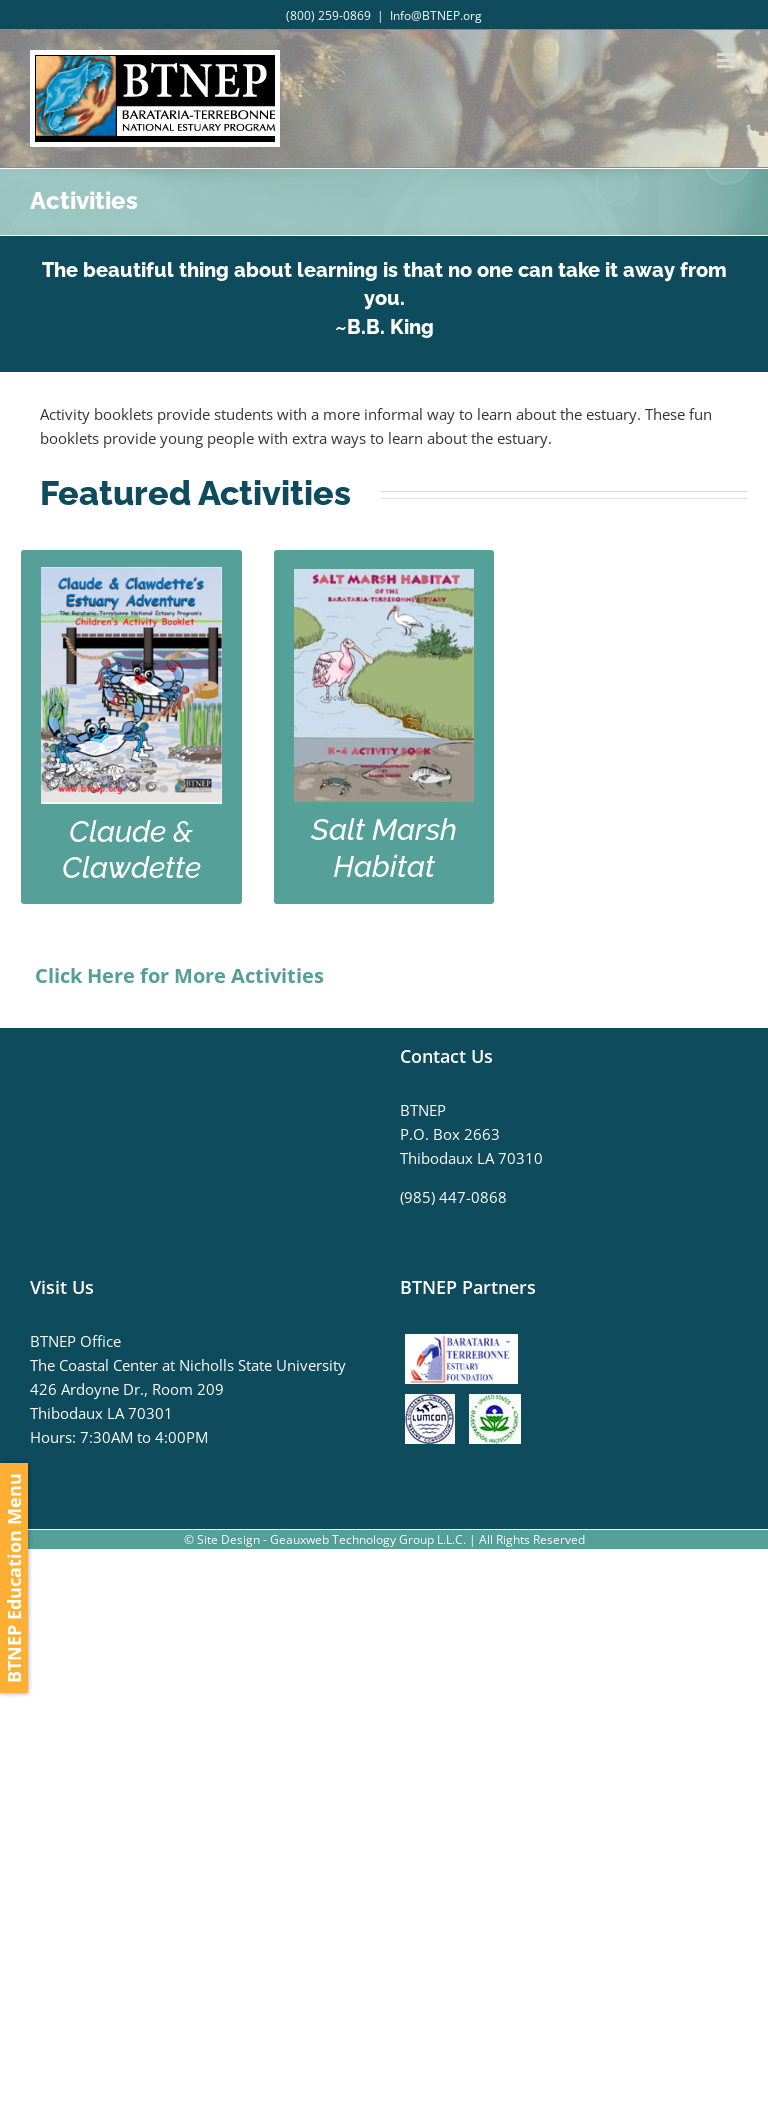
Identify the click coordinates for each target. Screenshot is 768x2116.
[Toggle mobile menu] (727, 60)
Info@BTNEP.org (436, 15)
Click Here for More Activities (179, 975)
